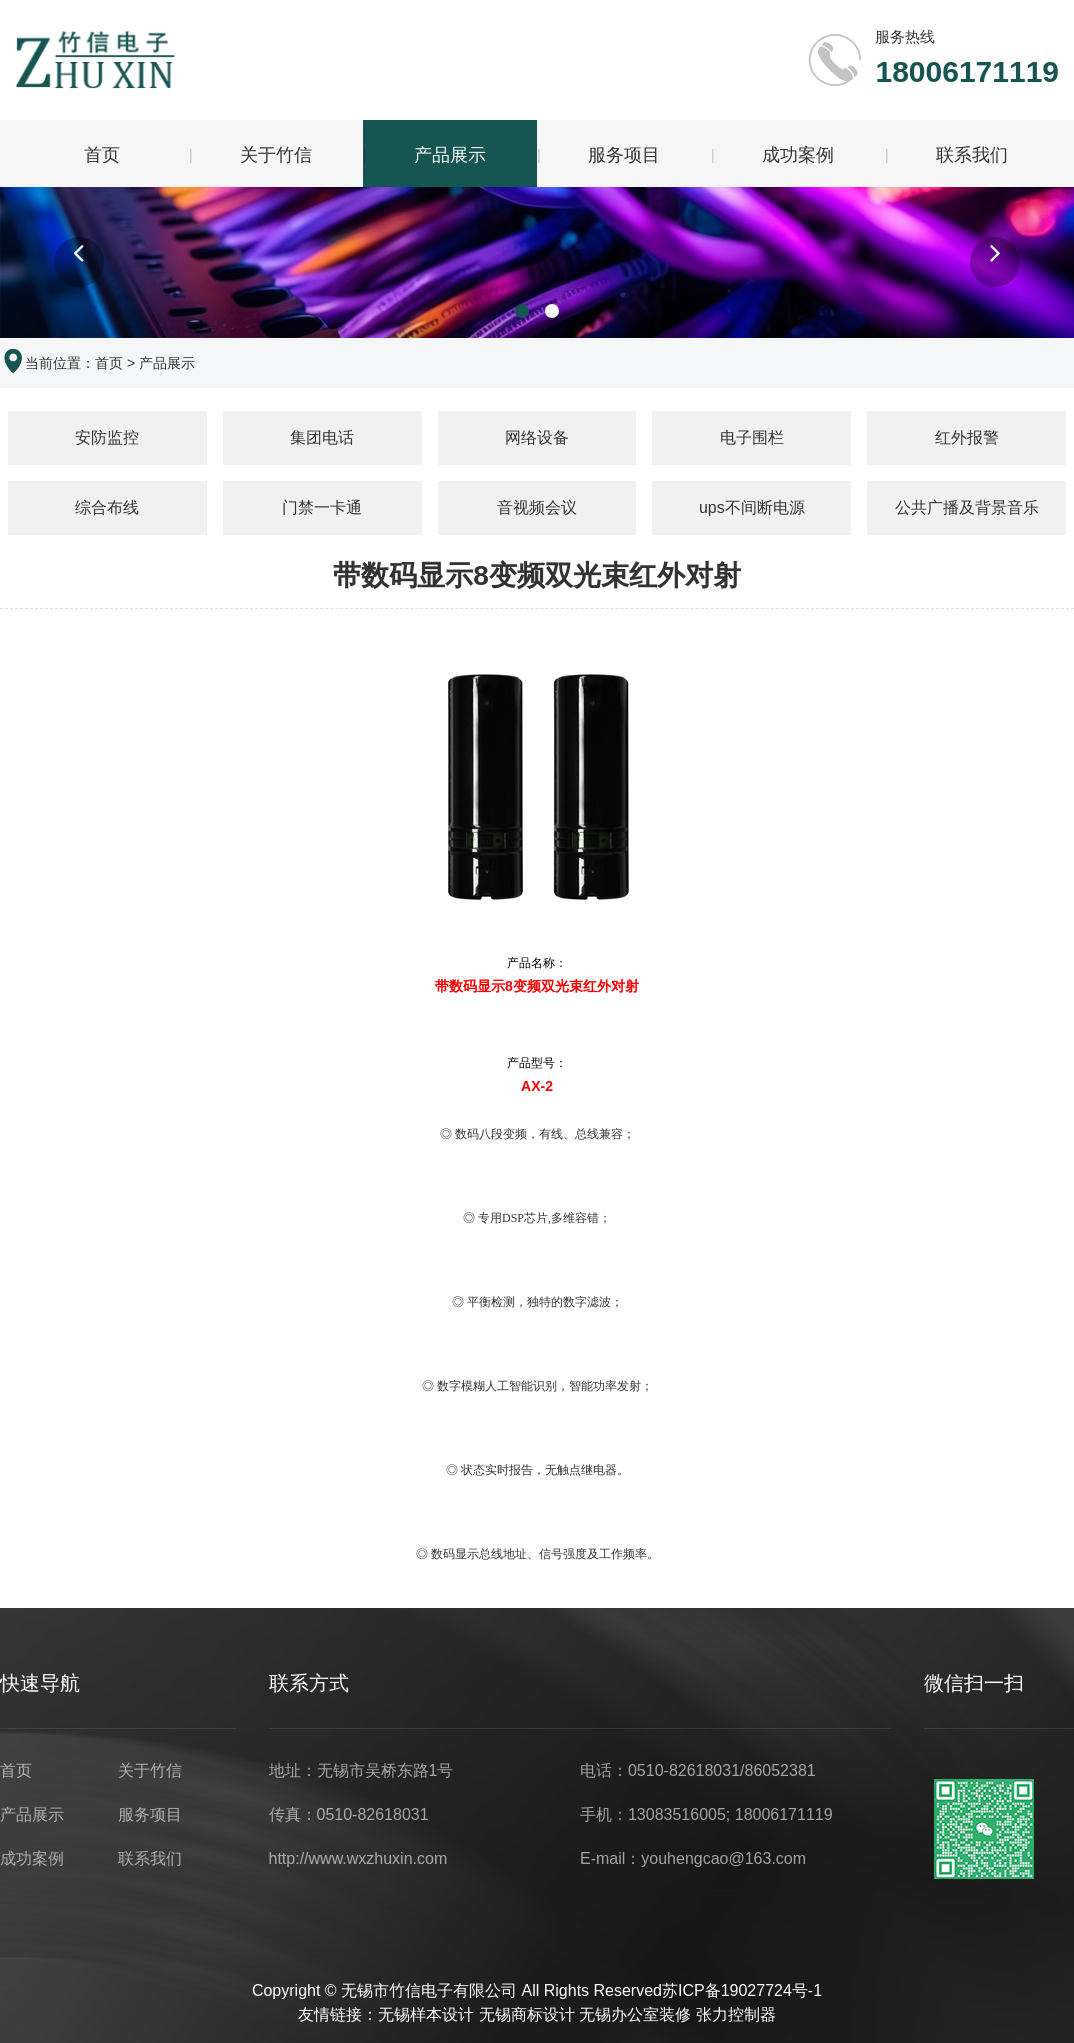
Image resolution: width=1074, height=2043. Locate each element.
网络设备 (537, 440)
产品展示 (450, 155)
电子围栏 (752, 440)
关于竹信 (276, 155)
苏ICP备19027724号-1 (742, 1993)
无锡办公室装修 (635, 2017)
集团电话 (322, 440)
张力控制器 (736, 2017)
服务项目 (624, 155)
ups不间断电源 (752, 510)
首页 (102, 155)
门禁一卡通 (322, 510)
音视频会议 (537, 510)
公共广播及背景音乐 (967, 510)
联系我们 (972, 155)
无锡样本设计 (426, 2017)
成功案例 (798, 155)
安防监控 (107, 440)
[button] (79, 266)
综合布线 (107, 510)
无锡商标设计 (527, 2017)
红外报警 (967, 440)
